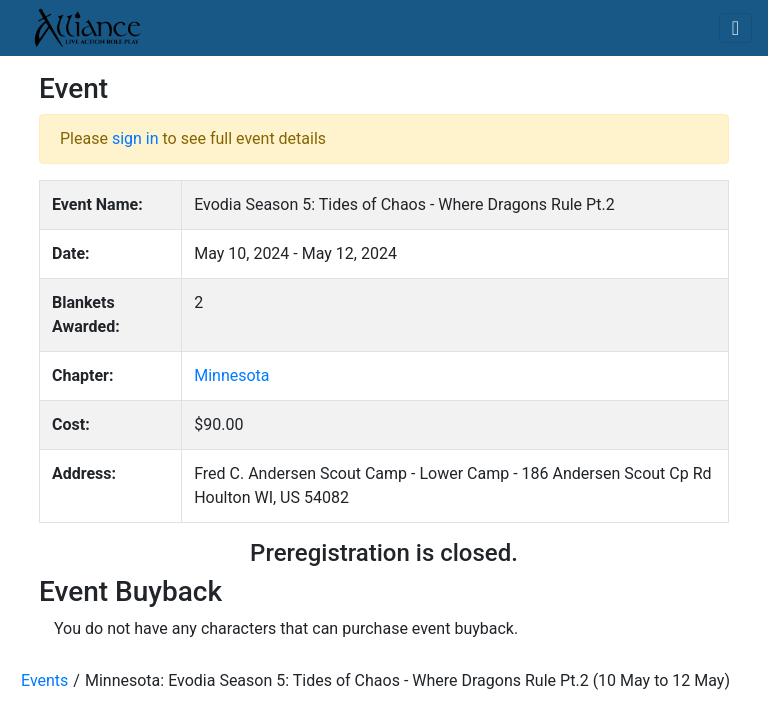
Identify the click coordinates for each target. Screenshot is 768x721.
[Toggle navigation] (735, 28)
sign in (135, 138)
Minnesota (231, 375)
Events (44, 680)
